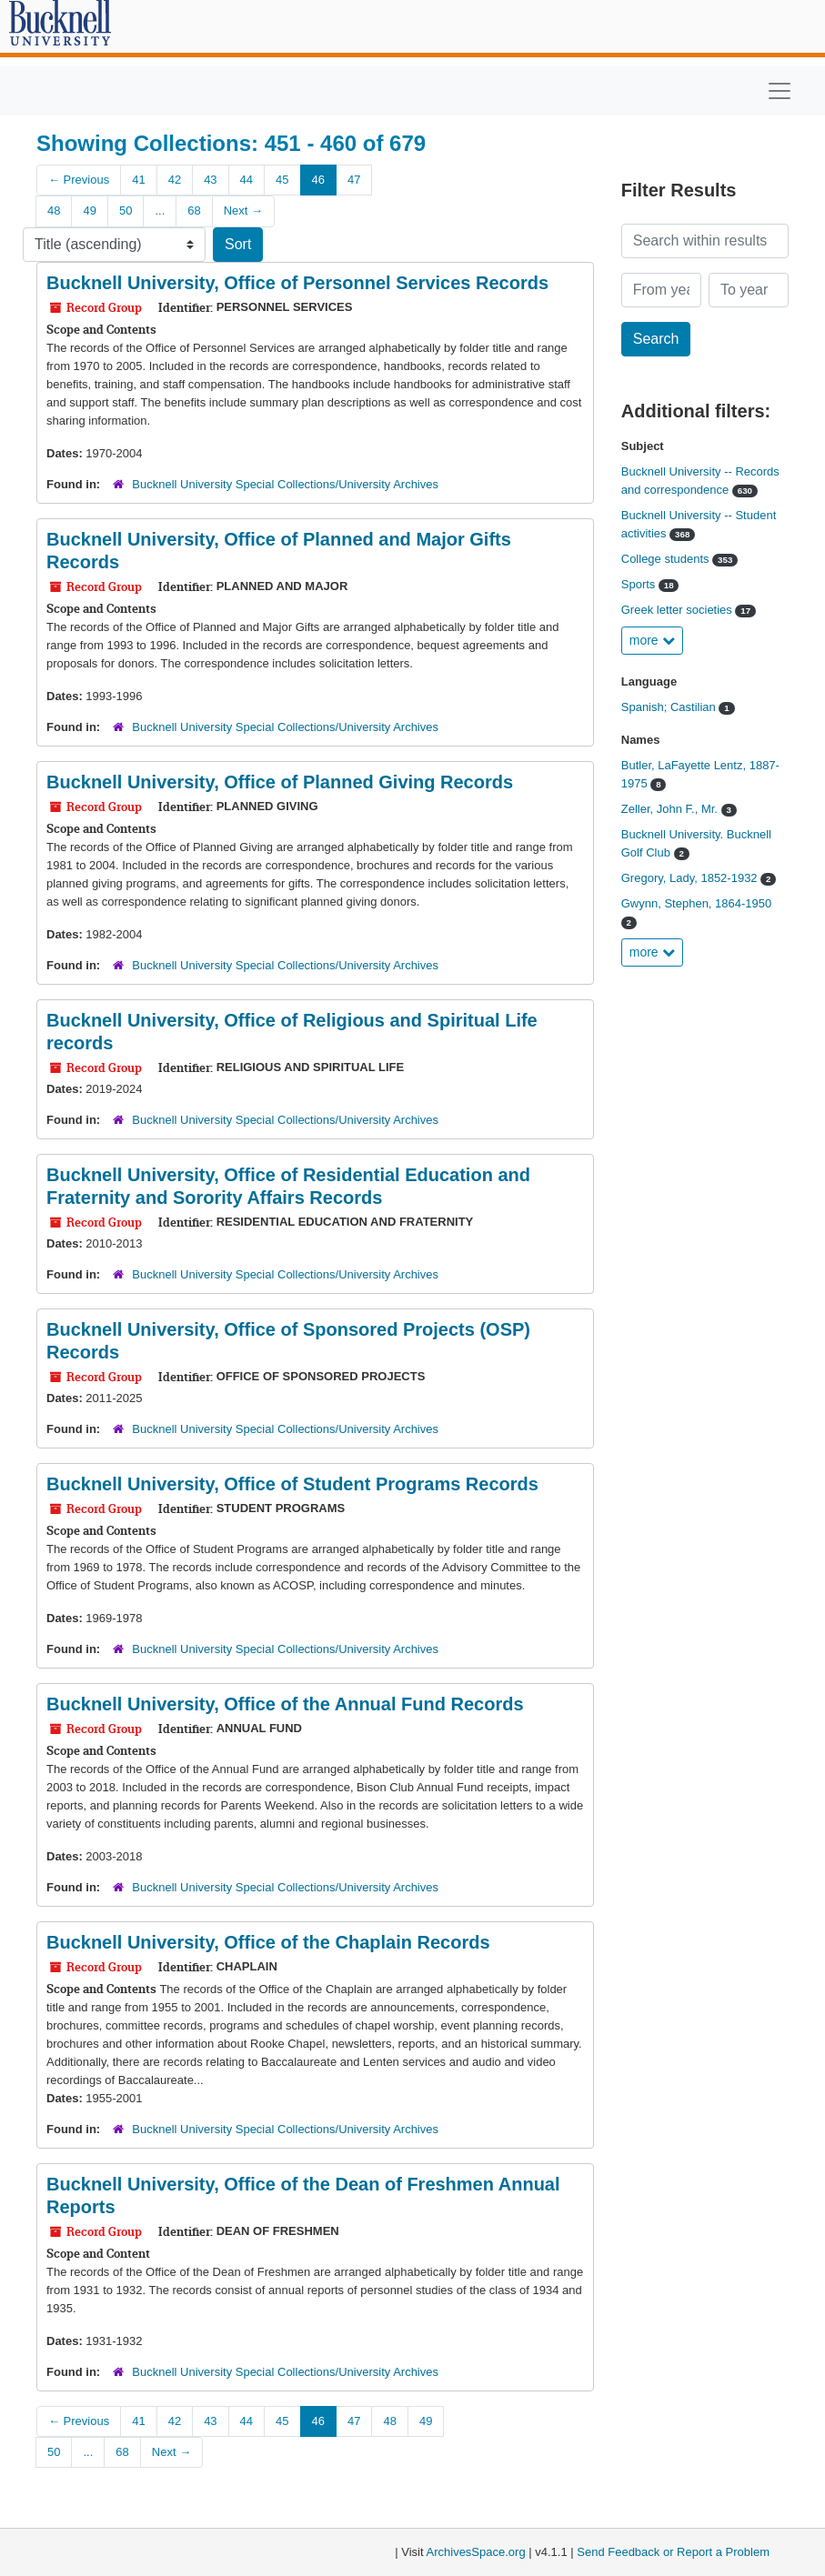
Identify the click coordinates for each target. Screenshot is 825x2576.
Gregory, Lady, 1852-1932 (690, 878)
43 (210, 179)
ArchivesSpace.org (476, 2552)
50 (125, 210)
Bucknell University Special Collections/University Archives (285, 484)
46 (318, 179)
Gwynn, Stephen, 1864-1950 (696, 903)
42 (174, 179)
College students (666, 559)
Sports (640, 584)
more (652, 640)
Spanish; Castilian (670, 707)
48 (53, 210)
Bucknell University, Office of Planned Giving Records (279, 782)
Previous (78, 179)
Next (243, 210)
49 (89, 210)
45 (282, 179)
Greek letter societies (678, 609)
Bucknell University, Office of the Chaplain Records (268, 1942)
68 (193, 210)
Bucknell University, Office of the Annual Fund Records (285, 1704)
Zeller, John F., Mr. (671, 809)
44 (246, 179)
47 (353, 179)
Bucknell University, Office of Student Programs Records (292, 1484)
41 (138, 179)
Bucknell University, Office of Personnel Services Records (297, 283)
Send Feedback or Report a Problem (673, 2552)
